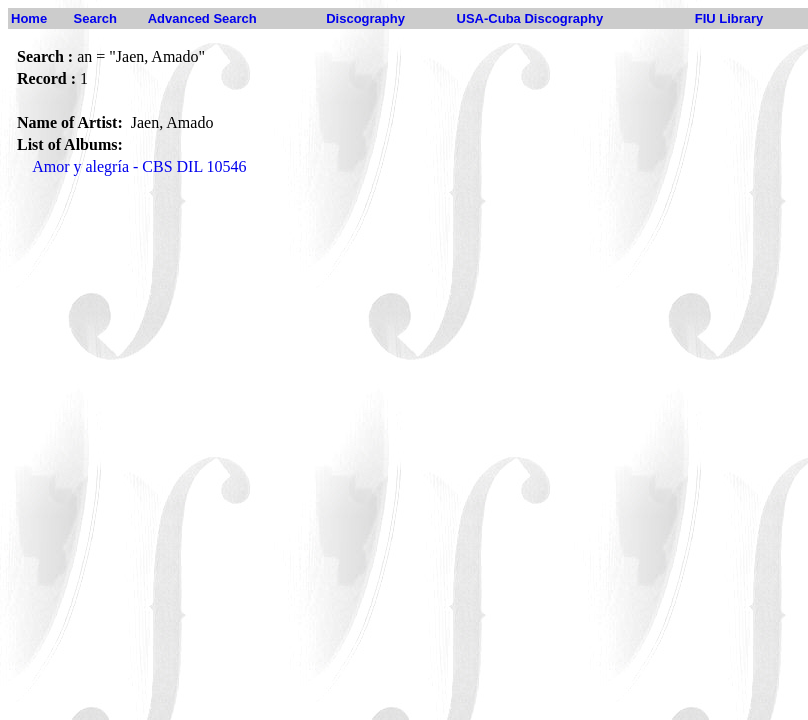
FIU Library (729, 18)
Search (95, 18)
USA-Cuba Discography (530, 18)
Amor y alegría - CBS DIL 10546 (139, 166)
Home (29, 18)
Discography (365, 18)
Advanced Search (202, 18)
